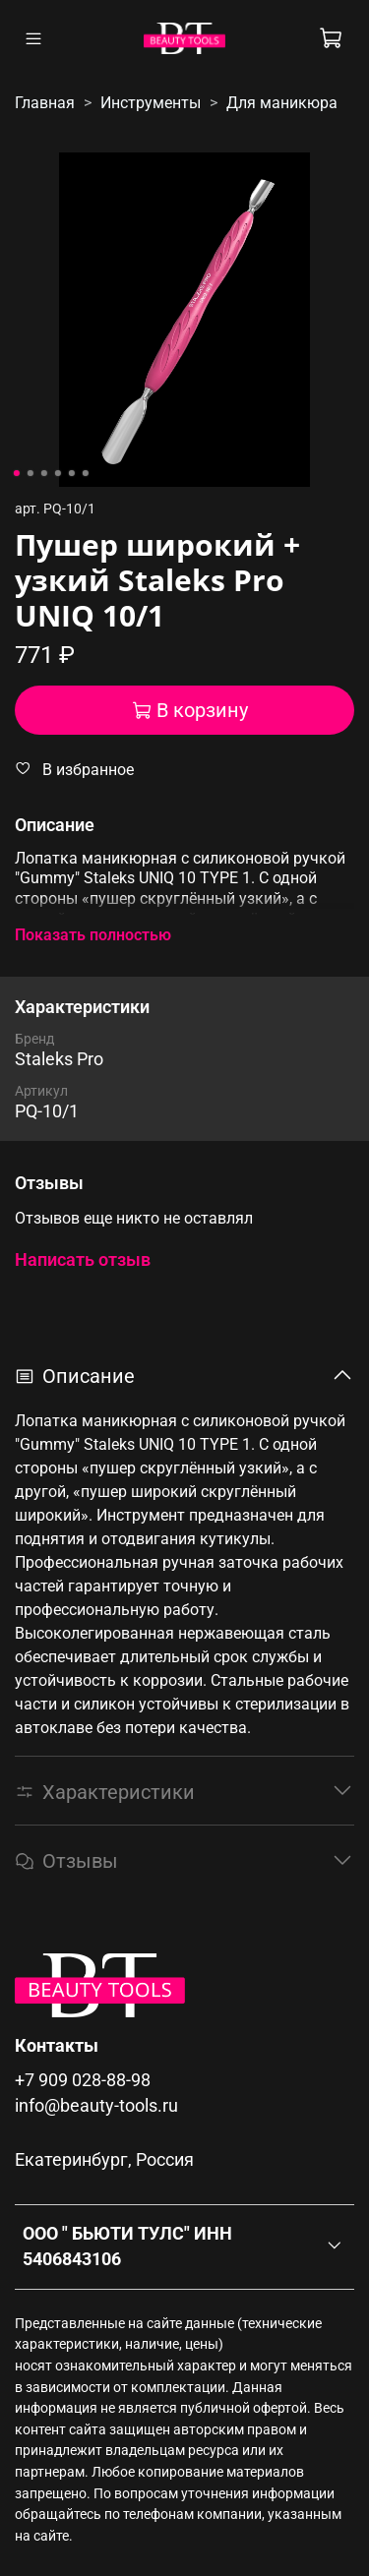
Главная (45, 102)
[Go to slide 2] (29, 473)
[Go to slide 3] (43, 473)
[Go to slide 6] (85, 473)
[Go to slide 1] (16, 473)
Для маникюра (282, 102)
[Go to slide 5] (71, 473)
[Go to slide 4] (57, 473)
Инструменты (150, 102)
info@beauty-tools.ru (96, 2106)
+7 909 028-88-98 (83, 2080)
